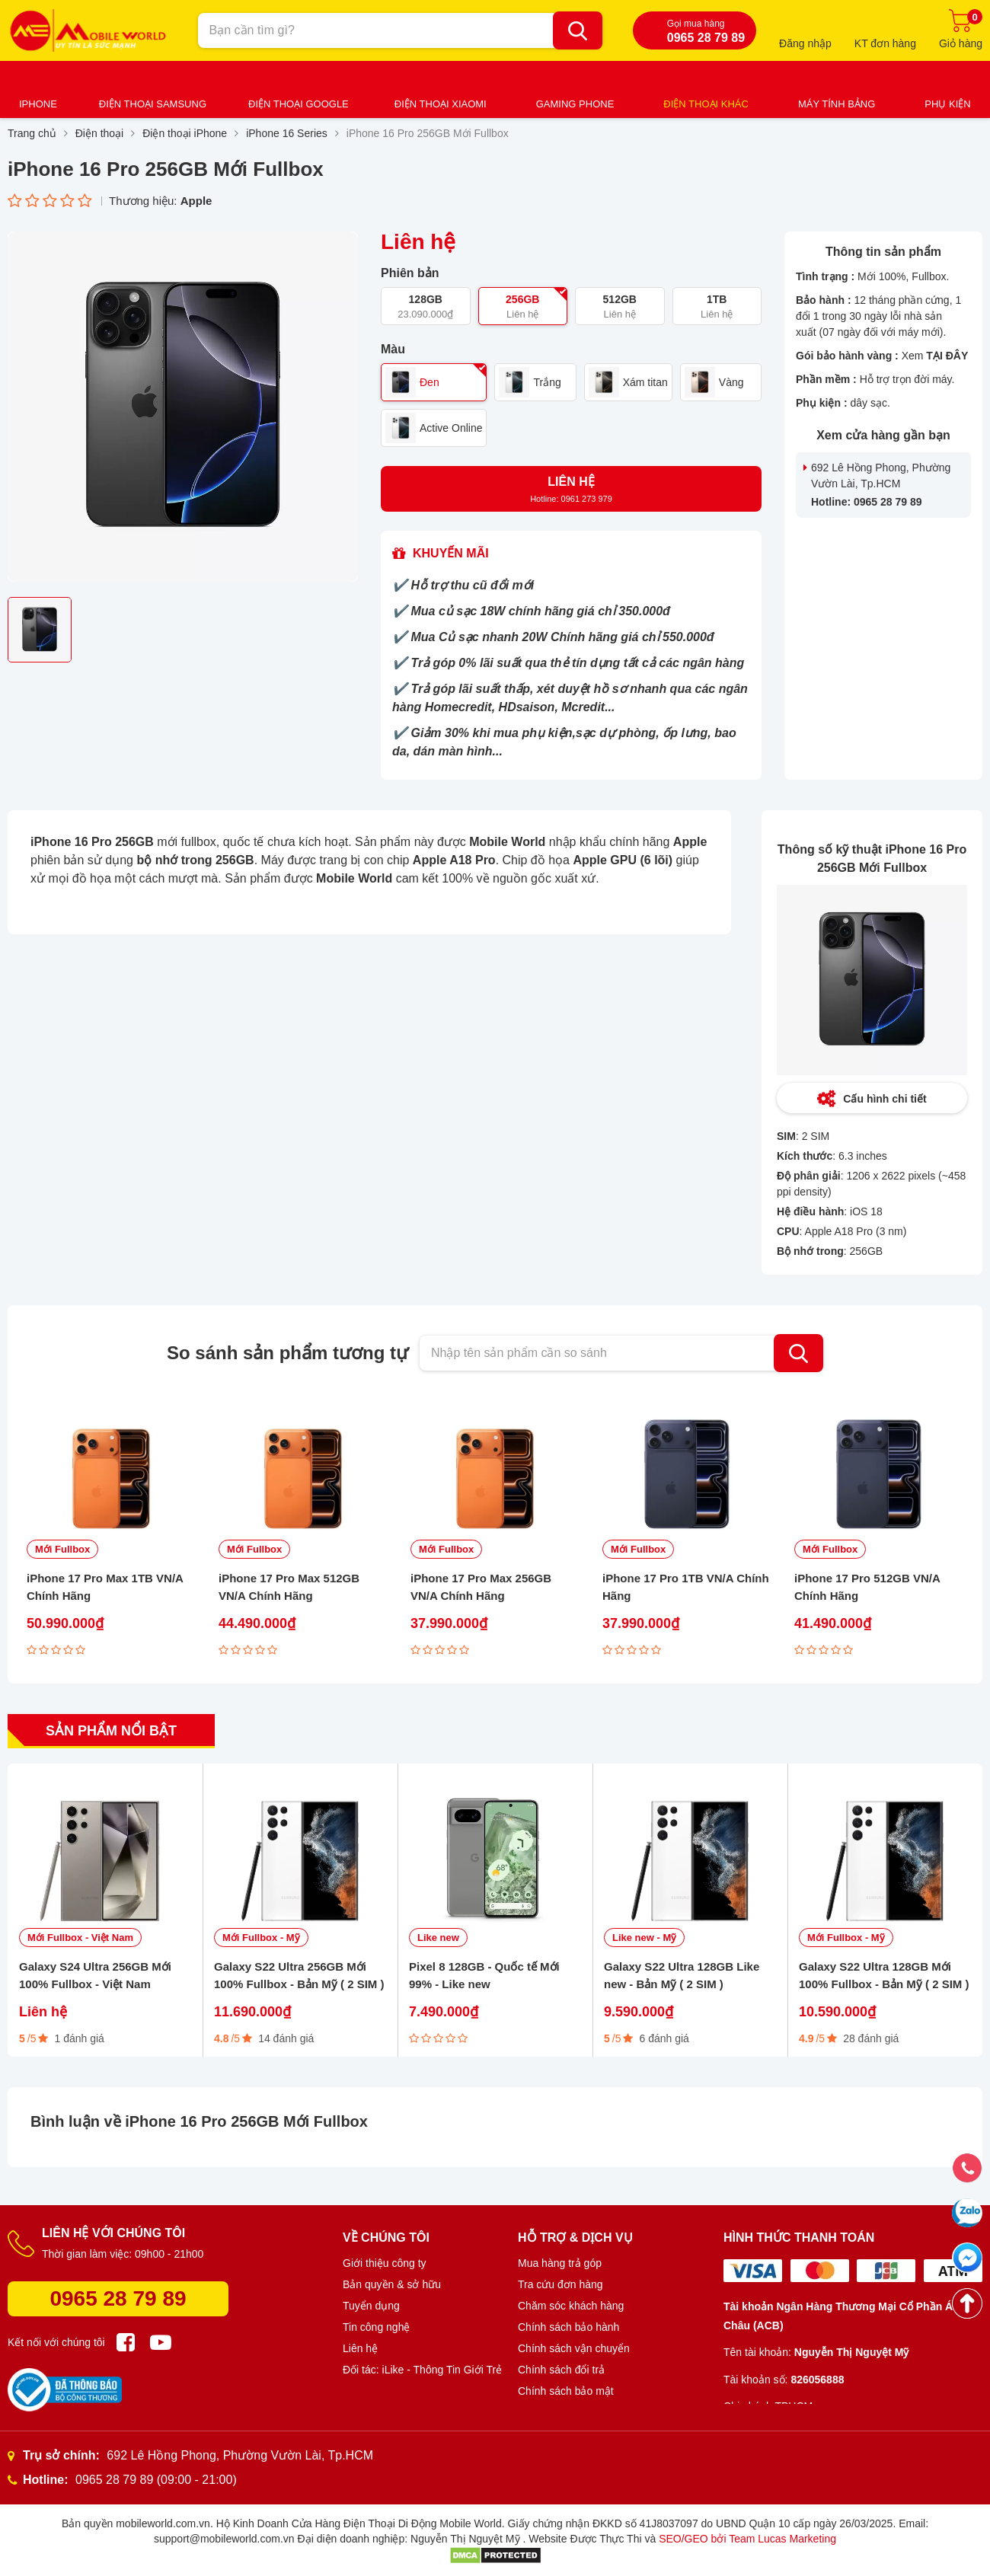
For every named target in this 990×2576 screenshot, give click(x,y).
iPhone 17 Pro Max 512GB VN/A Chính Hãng (289, 1587)
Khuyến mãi (451, 553)
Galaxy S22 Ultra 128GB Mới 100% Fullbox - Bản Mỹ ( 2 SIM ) (884, 1975)
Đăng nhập (805, 43)
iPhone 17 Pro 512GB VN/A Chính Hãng (867, 1587)
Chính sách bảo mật (566, 2391)
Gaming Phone (575, 104)
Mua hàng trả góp (560, 2263)
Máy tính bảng (836, 104)
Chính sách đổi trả (561, 2370)
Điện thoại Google (298, 104)
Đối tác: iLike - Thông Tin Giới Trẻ (422, 2370)
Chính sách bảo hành (568, 2327)
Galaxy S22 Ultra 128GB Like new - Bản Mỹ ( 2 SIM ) (681, 1975)
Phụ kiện (947, 104)
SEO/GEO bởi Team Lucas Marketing (747, 2539)
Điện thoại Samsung (152, 104)
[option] (183, 406)
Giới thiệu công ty (384, 2263)
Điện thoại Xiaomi (440, 104)
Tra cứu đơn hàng (560, 2284)
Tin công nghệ (376, 2327)
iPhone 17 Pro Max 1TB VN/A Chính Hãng (105, 1587)
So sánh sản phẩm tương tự (287, 1352)
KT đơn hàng (885, 43)
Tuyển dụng (371, 2306)
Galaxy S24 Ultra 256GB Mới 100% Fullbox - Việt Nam (95, 1975)
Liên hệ (360, 2348)
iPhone (38, 104)
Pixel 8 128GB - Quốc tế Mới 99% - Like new (484, 1975)
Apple (196, 200)
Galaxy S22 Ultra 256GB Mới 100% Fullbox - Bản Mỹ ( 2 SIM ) (299, 1975)
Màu (393, 349)
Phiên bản (410, 273)
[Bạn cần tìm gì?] (577, 30)
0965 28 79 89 (118, 2298)
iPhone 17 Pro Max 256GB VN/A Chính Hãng (480, 1587)
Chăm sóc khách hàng (571, 2306)
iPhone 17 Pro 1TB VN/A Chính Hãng (685, 1587)
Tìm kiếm (798, 1353)
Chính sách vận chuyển (574, 2348)
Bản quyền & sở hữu (392, 2284)
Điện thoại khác (706, 104)
